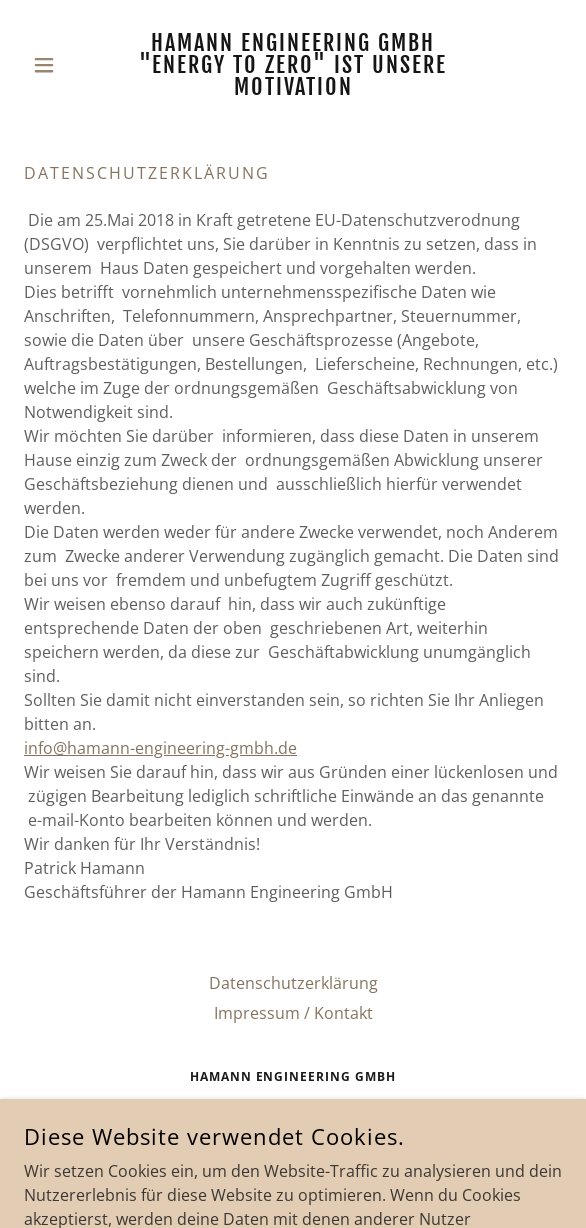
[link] (293, 65)
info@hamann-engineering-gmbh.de (160, 748)
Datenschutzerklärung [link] (293, 983)
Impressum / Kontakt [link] (293, 1013)
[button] (64, 65)
